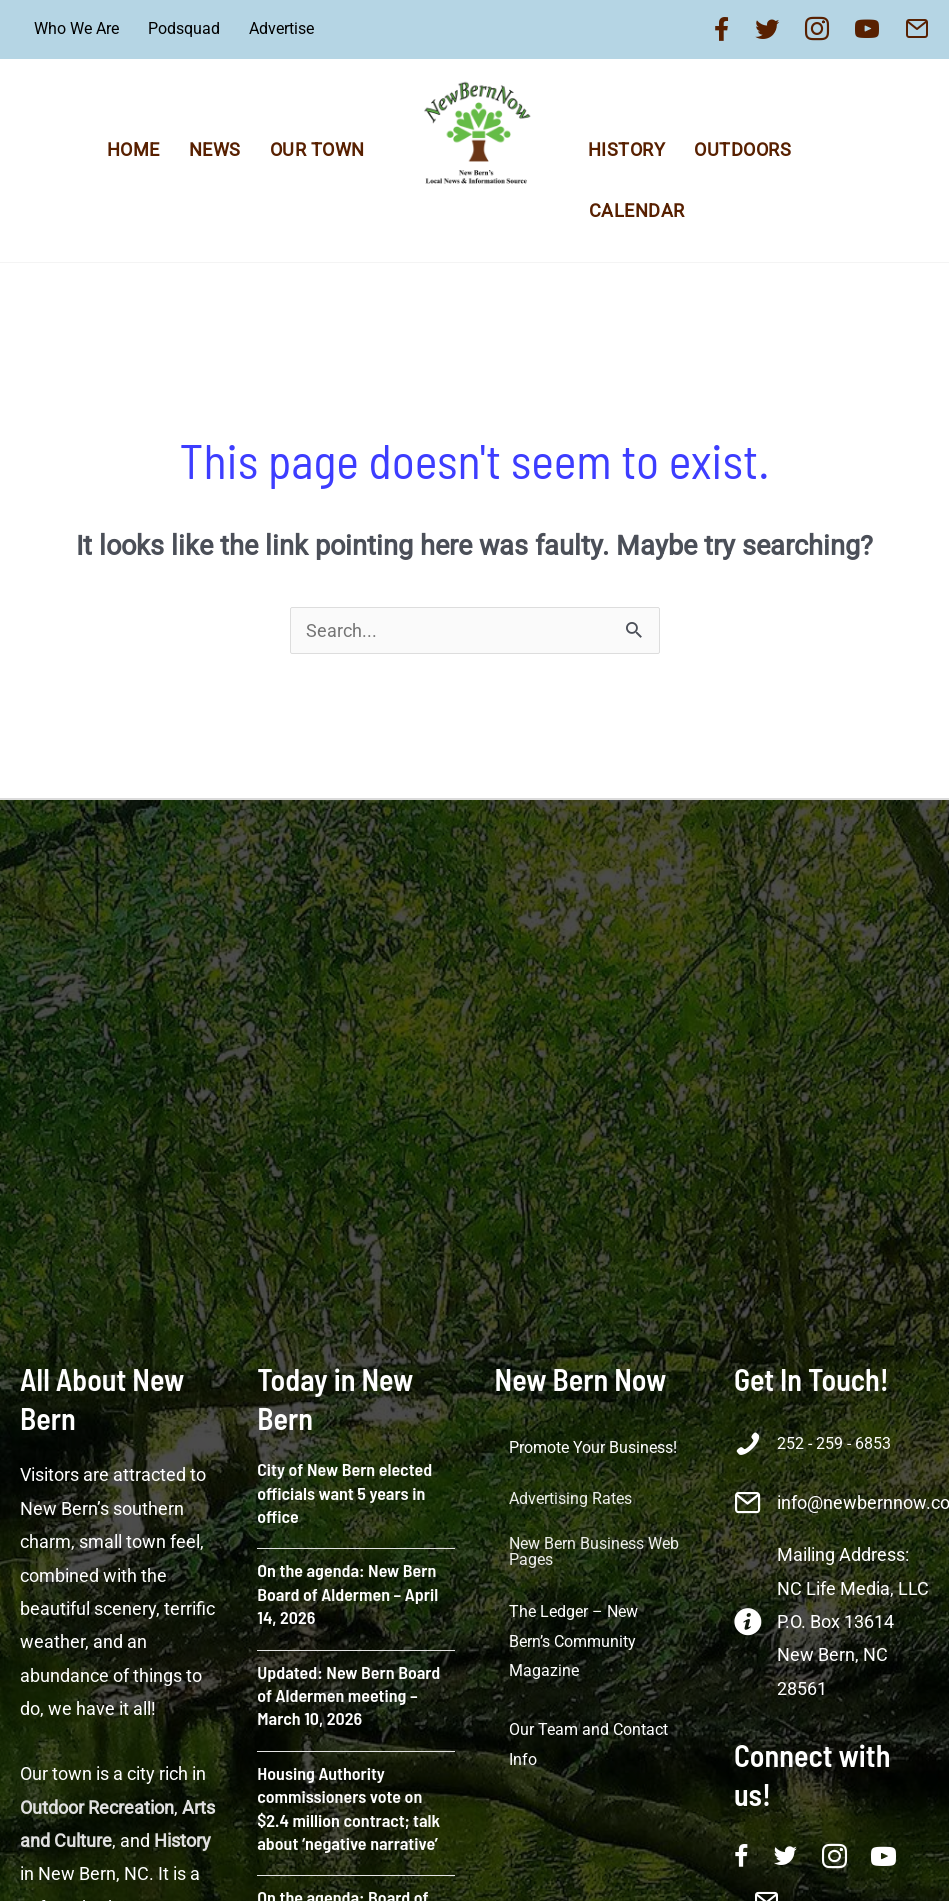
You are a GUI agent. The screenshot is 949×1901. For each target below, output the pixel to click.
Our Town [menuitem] (317, 149)
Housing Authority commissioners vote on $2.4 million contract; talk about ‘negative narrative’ (348, 1808)
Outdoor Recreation (97, 1807)
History (182, 1840)
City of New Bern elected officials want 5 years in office (344, 1492)
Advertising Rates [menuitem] (570, 1498)
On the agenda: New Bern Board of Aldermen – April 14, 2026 (347, 1593)
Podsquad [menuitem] (184, 28)
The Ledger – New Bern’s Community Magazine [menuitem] (573, 1641)
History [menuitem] (627, 149)
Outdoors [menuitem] (742, 149)
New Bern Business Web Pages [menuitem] (594, 1551)
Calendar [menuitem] (637, 210)
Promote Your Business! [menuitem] (593, 1447)
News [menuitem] (215, 149)
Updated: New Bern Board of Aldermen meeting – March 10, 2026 (348, 1695)
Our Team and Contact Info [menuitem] (588, 1744)
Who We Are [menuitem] (76, 28)
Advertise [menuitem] (281, 28)
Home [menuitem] (133, 149)
